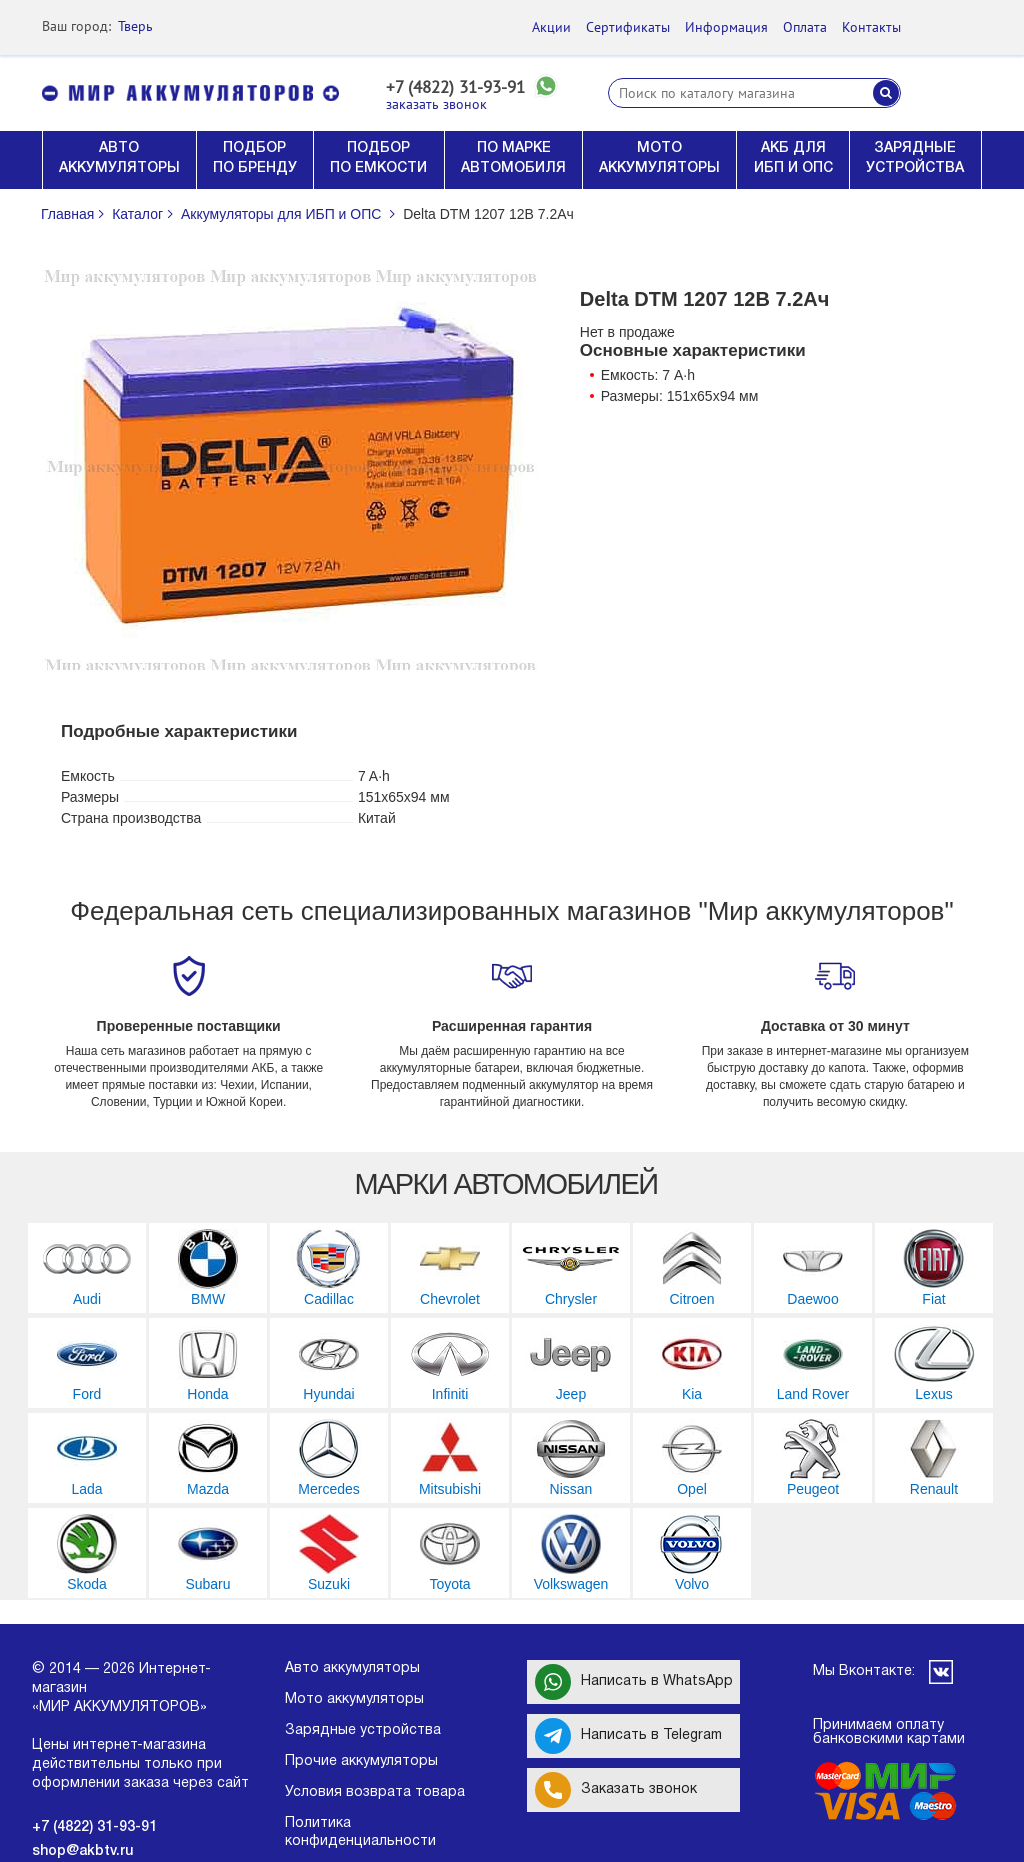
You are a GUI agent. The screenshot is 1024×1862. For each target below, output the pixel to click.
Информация (726, 27)
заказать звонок (436, 104)
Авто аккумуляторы (352, 1668)
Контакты (871, 27)
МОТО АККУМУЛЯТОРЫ (659, 158)
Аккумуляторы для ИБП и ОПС (281, 214)
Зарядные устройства (363, 1730)
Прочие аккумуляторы (361, 1761)
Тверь (135, 26)
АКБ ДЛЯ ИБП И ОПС (793, 158)
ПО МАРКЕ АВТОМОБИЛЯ (513, 158)
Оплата (805, 27)
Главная (67, 214)
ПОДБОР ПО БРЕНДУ (255, 158)
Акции (551, 27)
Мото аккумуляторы (354, 1699)
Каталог (137, 214)
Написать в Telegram (628, 1736)
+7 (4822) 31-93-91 (455, 87)
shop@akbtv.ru (82, 1851)
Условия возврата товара (375, 1792)
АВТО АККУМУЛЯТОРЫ (119, 158)
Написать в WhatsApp (634, 1682)
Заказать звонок (616, 1790)
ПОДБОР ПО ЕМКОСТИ (378, 158)
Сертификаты (628, 27)
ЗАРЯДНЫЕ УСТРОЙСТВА (915, 158)
